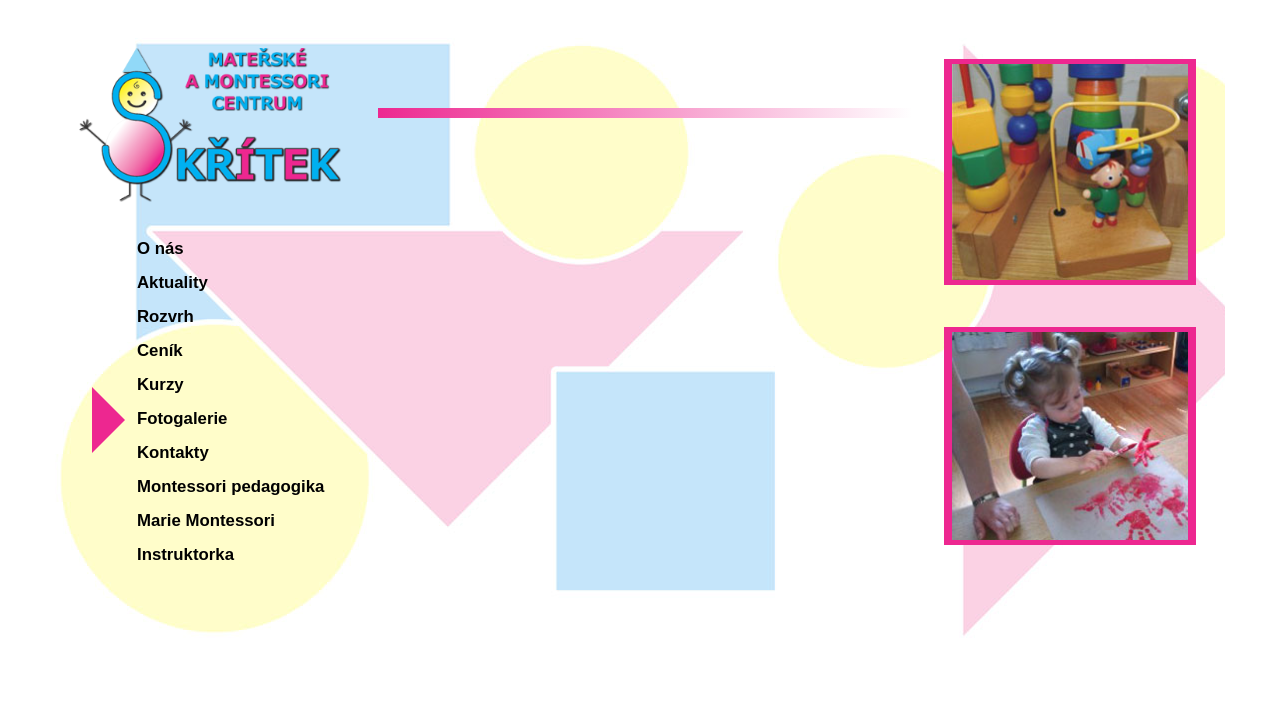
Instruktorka (185, 554)
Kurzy (160, 384)
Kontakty (173, 452)
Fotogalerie (182, 418)
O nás (160, 248)
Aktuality (172, 282)
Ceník (160, 350)
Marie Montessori (206, 520)
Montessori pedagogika (230, 486)
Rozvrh (165, 316)
